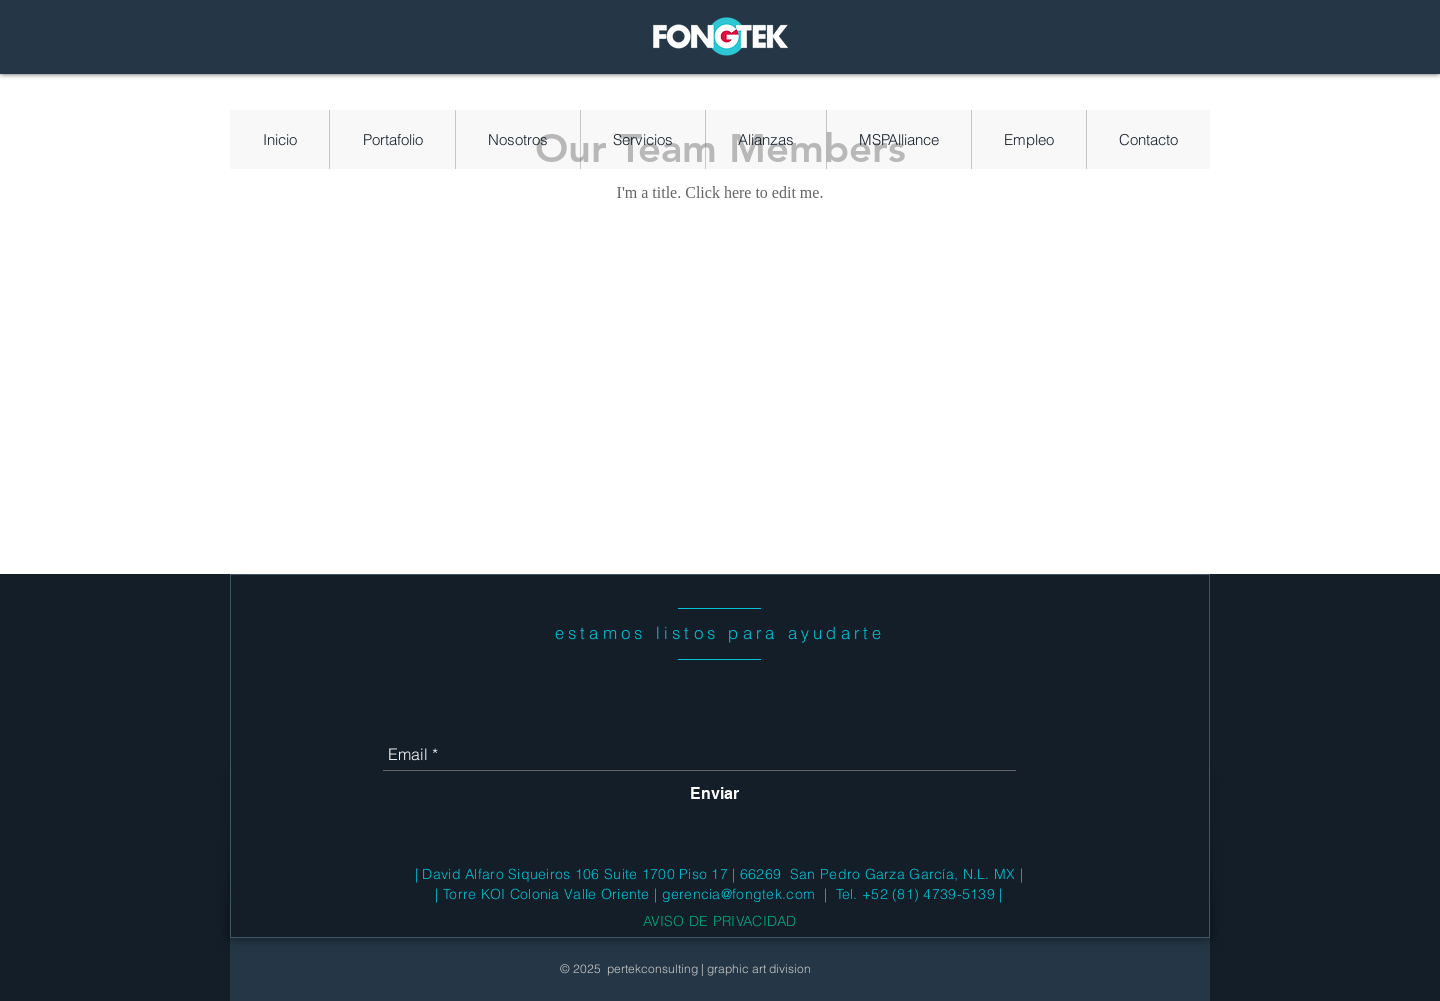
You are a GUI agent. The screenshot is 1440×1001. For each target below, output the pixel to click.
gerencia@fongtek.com (739, 894)
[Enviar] (714, 794)
